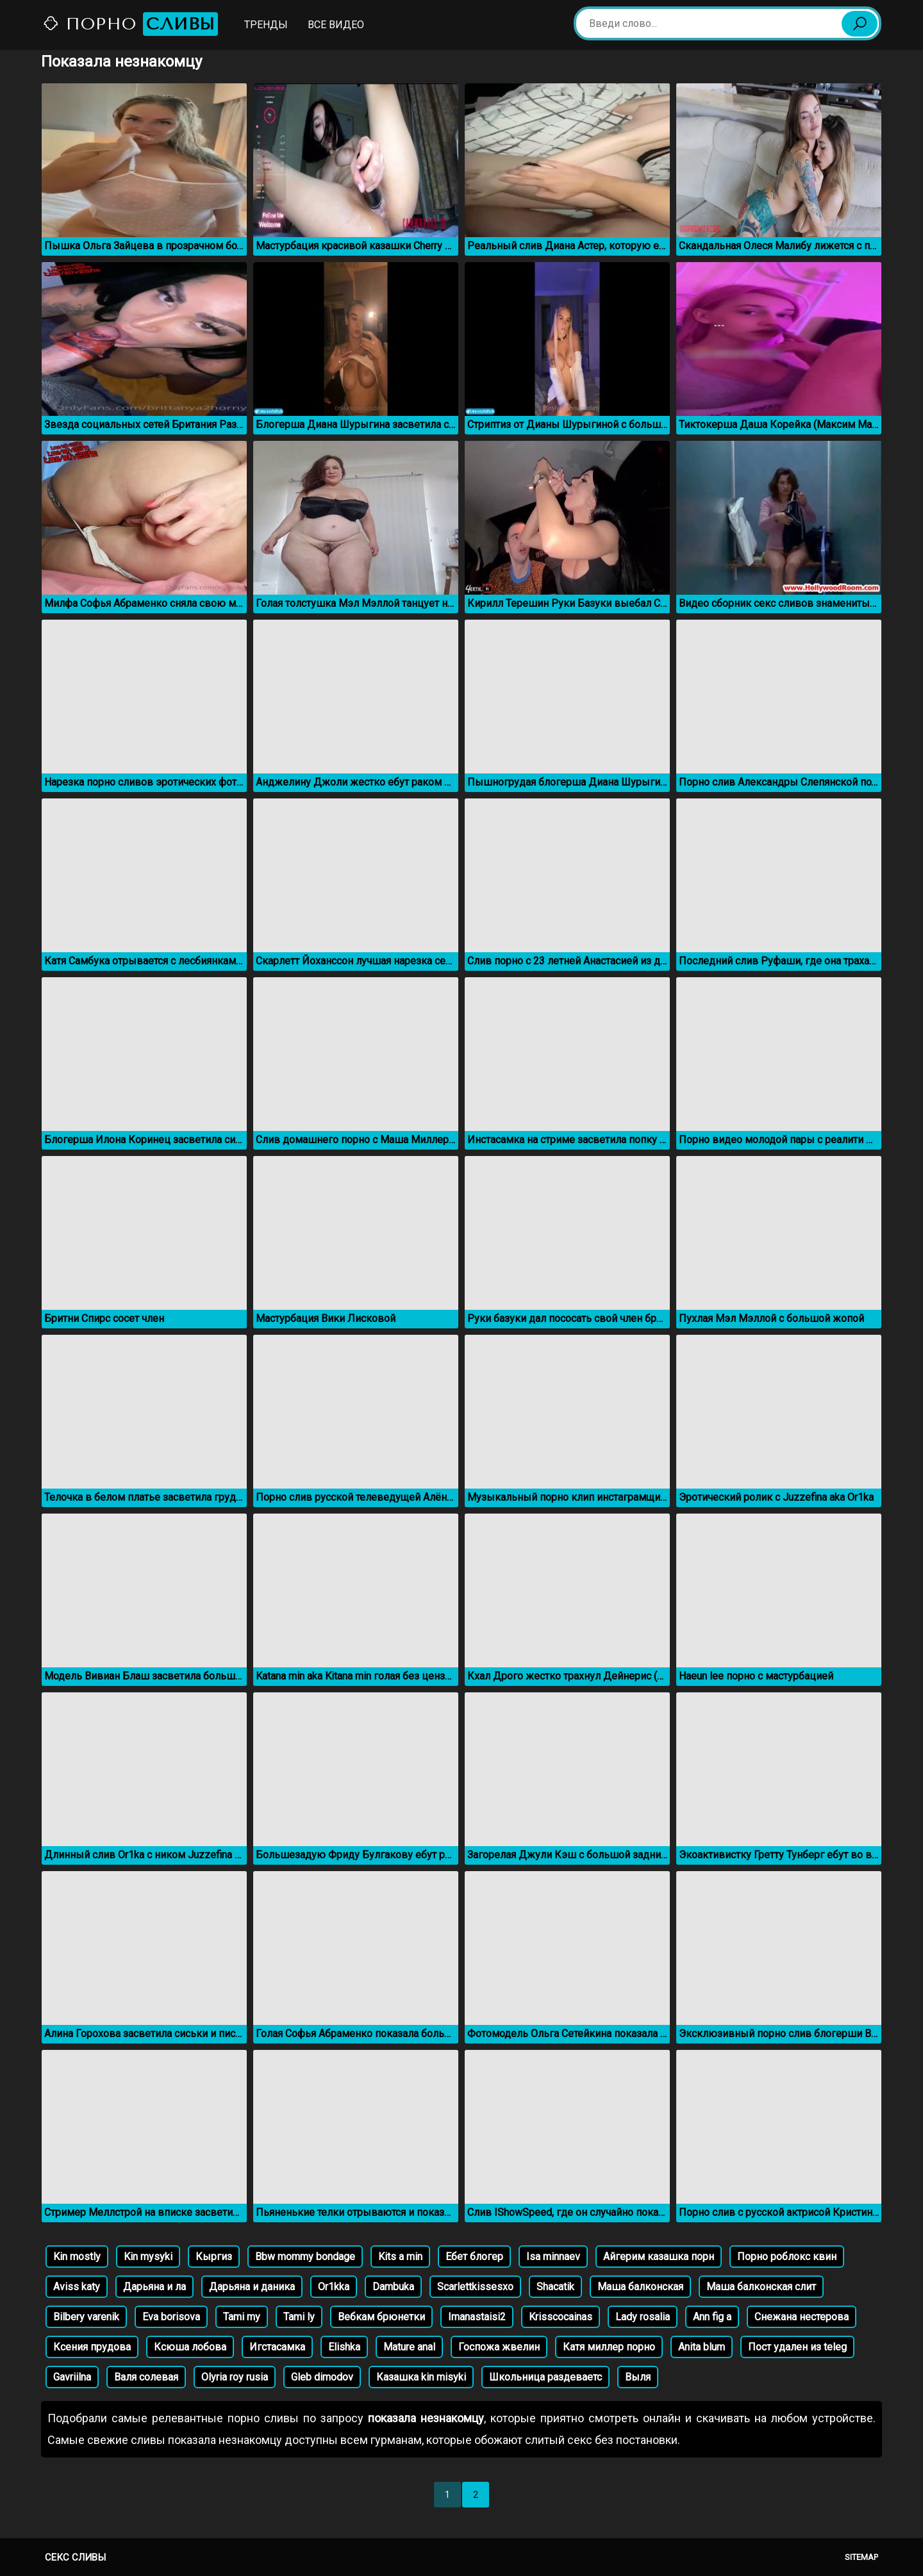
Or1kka (333, 2287)
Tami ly (299, 2317)
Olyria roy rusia (234, 2377)
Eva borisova (171, 2317)
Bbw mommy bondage (305, 2256)
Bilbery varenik (86, 2317)
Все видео (336, 25)
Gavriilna (72, 2377)
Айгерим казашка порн (658, 2256)
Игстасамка (277, 2347)
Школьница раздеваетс (545, 2377)
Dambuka (393, 2287)
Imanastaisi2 (477, 2317)
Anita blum (701, 2347)
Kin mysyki (148, 2256)
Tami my (241, 2317)
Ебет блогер (474, 2256)
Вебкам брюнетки (381, 2317)
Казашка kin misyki (421, 2377)
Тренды (266, 25)
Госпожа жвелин (499, 2347)
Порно (130, 24)
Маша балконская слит (761, 2287)
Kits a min (400, 2256)
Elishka (344, 2347)
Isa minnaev (553, 2256)
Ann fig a (712, 2317)
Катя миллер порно (609, 2347)
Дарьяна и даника (252, 2287)
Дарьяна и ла (154, 2287)
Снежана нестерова (801, 2317)
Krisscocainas (560, 2317)
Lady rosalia (642, 2317)
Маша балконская (640, 2287)
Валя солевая (146, 2377)
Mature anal (409, 2347)
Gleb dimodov (322, 2377)
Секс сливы (75, 2557)
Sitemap (861, 2557)
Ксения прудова (92, 2347)
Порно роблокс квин (786, 2256)
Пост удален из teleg (797, 2347)
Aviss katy (76, 2287)
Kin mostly (77, 2256)
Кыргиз (213, 2256)
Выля (638, 2377)
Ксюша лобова (190, 2347)
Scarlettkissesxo (475, 2287)
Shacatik (555, 2287)
